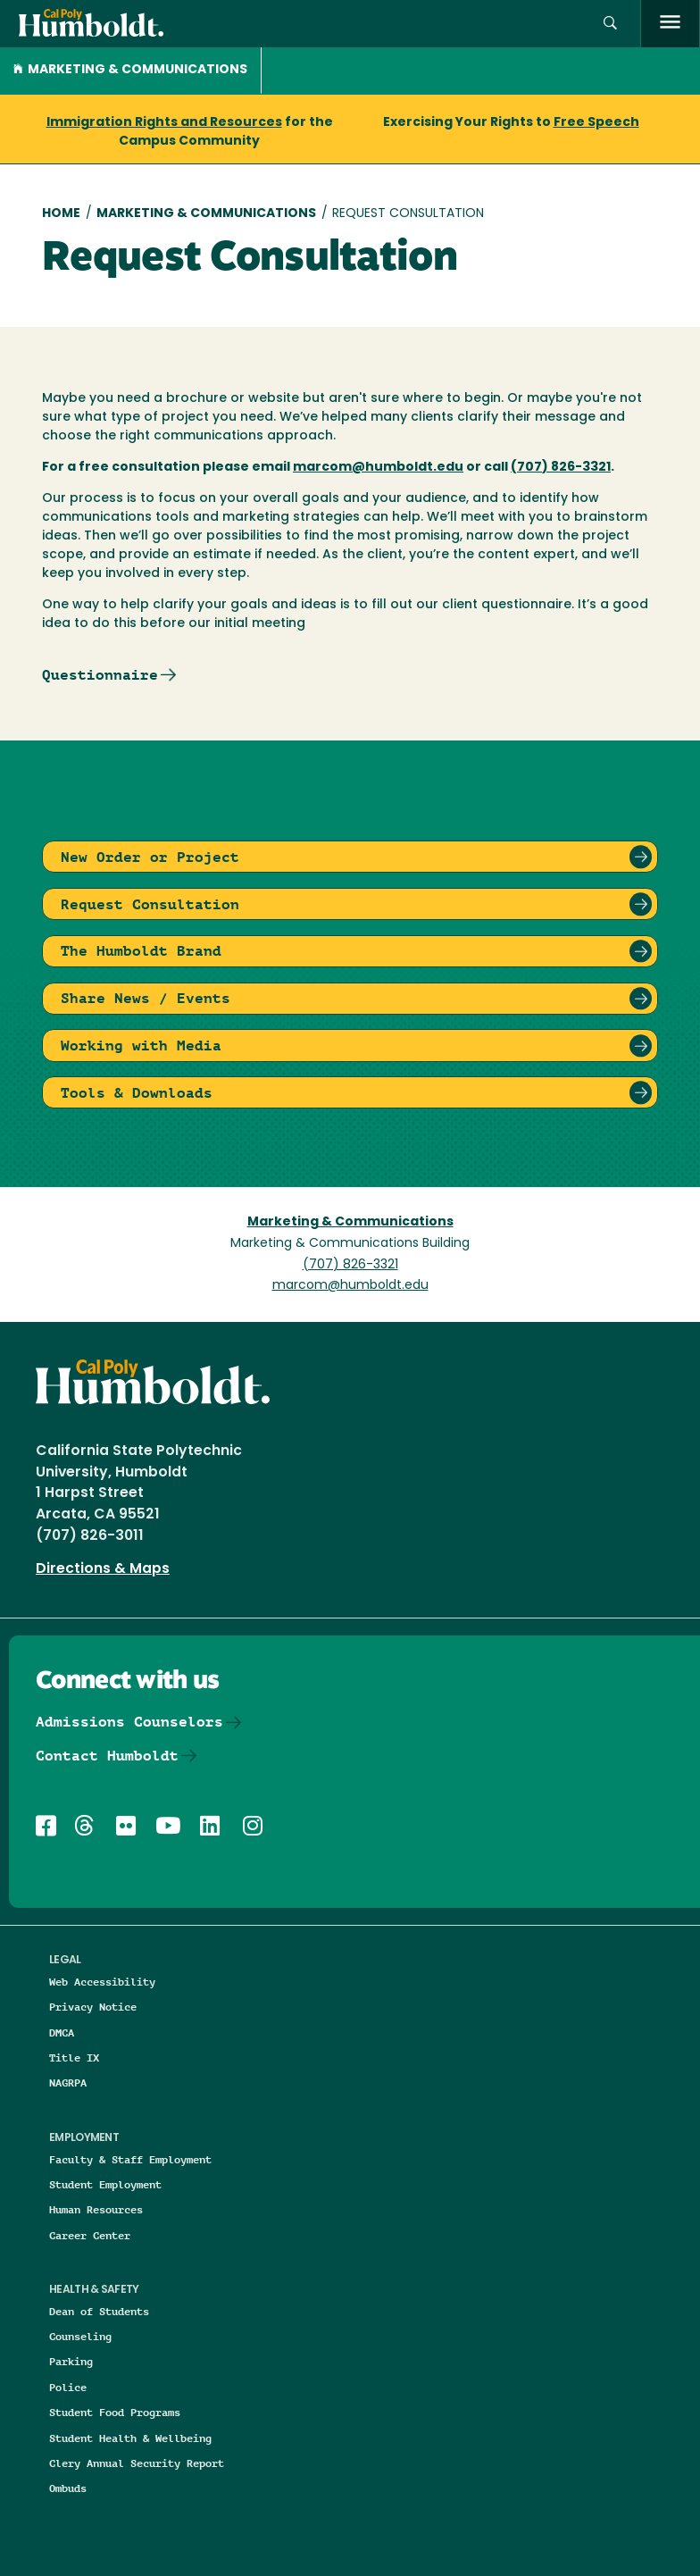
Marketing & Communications (130, 70)
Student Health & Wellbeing (130, 2438)
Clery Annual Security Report (136, 2463)
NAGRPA (68, 2082)
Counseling (80, 2336)
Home (61, 214)
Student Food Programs (114, 2412)
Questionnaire (100, 674)
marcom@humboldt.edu (350, 1285)
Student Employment (105, 2184)
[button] (610, 23)
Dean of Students (99, 2311)
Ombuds (68, 2488)
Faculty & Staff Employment (130, 2159)
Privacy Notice (93, 2006)
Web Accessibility (102, 1981)
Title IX (74, 2057)
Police (68, 2387)
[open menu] (670, 23)
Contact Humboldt (107, 1755)
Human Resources (96, 2209)
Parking (71, 2361)
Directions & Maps (103, 1569)
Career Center (89, 2235)
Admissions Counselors (129, 1721)
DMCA (61, 2032)
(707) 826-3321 (350, 1265)
